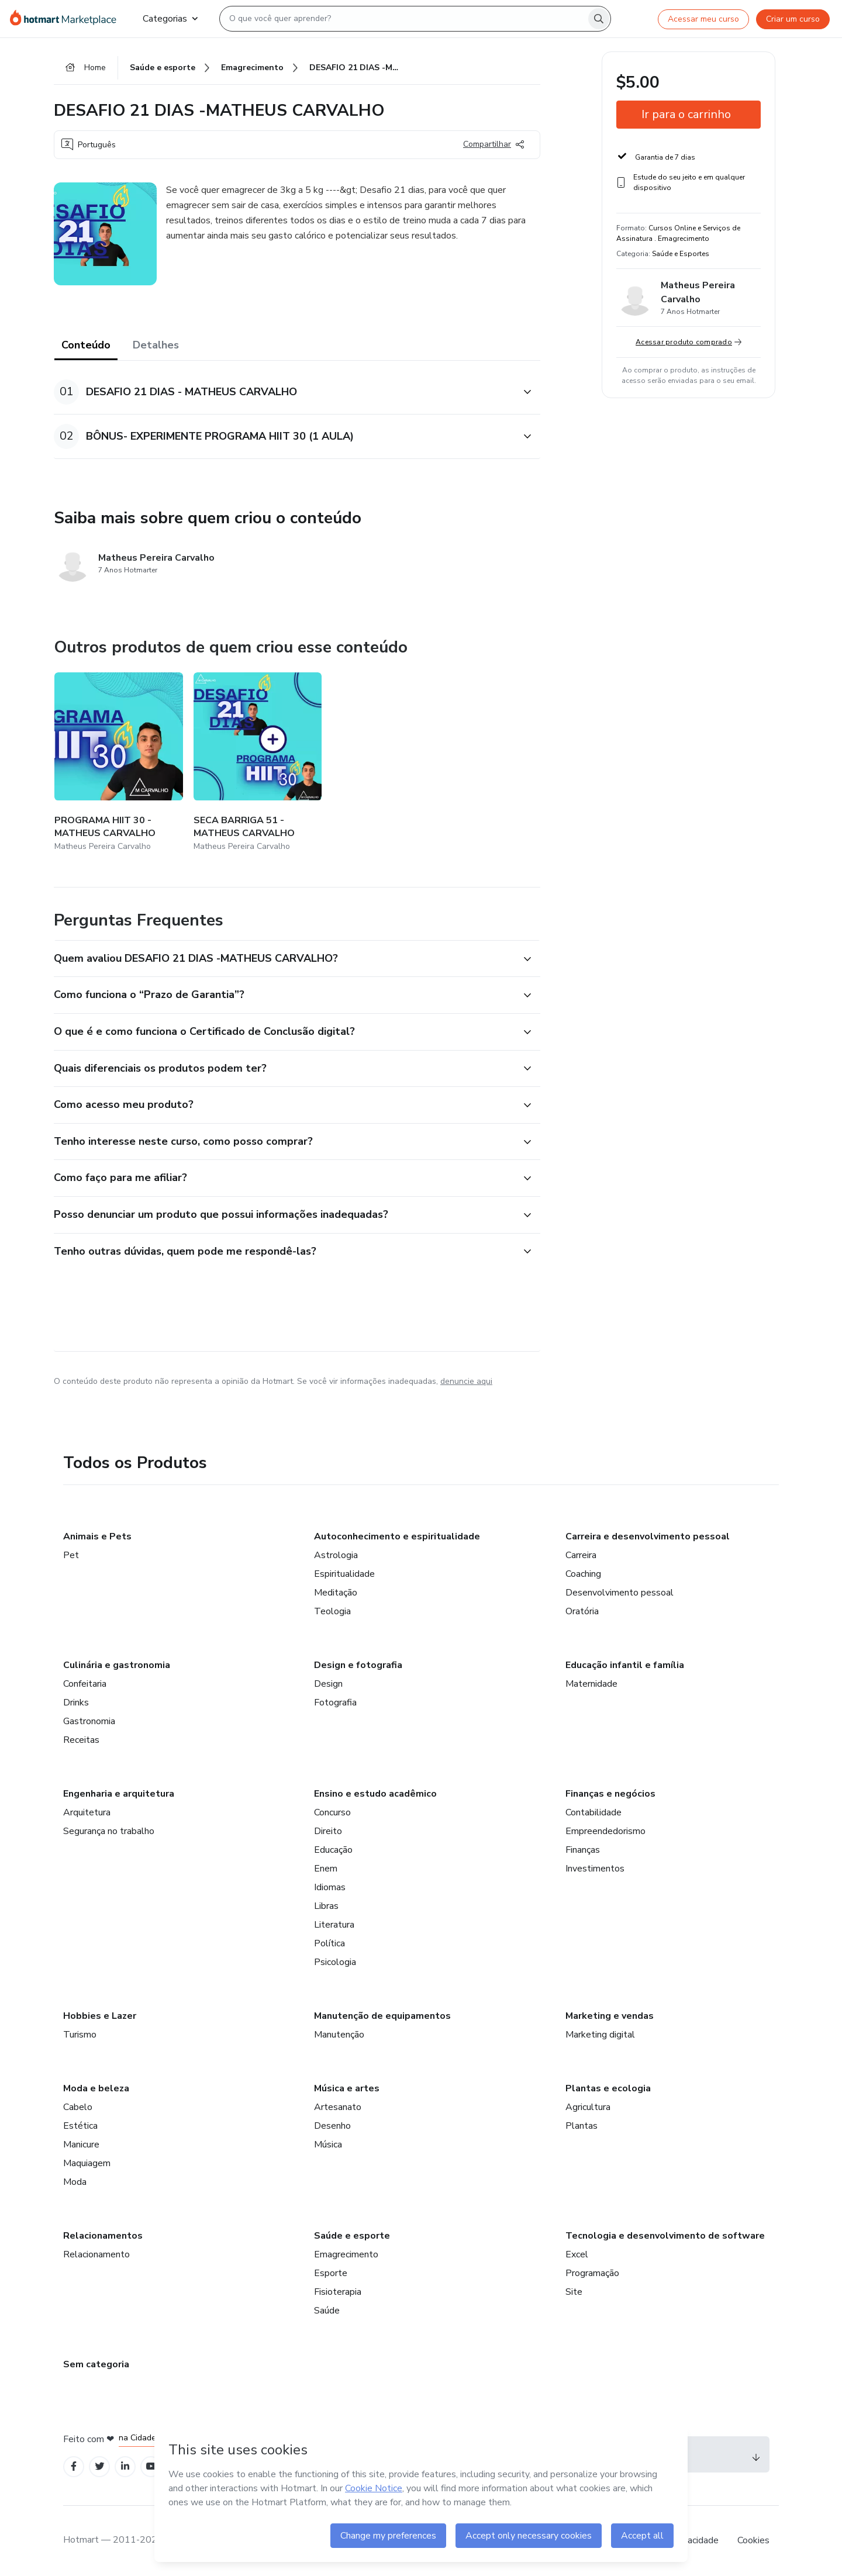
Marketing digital (600, 2034)
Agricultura (587, 2107)
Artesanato (337, 2107)
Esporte (330, 2273)
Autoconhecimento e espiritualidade (397, 1536)
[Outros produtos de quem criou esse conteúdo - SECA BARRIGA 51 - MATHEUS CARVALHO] (258, 763)
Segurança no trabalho (108, 1831)
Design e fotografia (358, 1665)
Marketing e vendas (609, 2015)
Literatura (334, 1924)
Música (328, 2144)
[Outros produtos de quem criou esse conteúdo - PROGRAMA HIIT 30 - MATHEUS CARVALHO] (118, 763)
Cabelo (77, 2107)
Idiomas (330, 1887)
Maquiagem (87, 2163)
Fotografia (335, 1702)
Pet (71, 1555)
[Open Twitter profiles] (100, 2466)
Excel (576, 2254)
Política (329, 1943)
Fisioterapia (337, 2291)
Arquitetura (87, 1812)
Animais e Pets (97, 1536)
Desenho (332, 2125)
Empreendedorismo (605, 1831)
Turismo (79, 2034)
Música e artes (346, 2088)
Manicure (81, 2144)
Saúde (327, 2310)
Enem (325, 1868)
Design (328, 1683)
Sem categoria (96, 2364)
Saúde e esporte (352, 2235)
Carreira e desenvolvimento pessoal (647, 1536)
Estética (80, 2125)
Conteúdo (86, 345)
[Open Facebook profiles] (73, 2466)
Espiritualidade (344, 1573)
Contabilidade (593, 1812)
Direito (328, 1831)
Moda (75, 2182)
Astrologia (336, 1555)
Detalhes (156, 345)
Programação (592, 2273)
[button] (284, 392)
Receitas (81, 1740)
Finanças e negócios (610, 1793)
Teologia (332, 1611)
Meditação (335, 1592)
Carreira (580, 1555)
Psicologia (335, 1962)
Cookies (753, 2540)
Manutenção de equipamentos (382, 2015)
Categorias (170, 18)
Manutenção (339, 2034)
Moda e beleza (96, 2088)
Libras (326, 1906)
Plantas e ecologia (608, 2088)
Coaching (583, 1573)
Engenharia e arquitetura (118, 1793)
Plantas (581, 2125)
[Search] (598, 18)
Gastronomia (89, 1721)
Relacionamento (96, 2254)
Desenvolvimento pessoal (619, 1592)
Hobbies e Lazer (99, 2015)
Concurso (332, 1812)
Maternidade (591, 1683)
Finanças (582, 1849)
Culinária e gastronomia (116, 1665)
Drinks (76, 1702)
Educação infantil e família (624, 1665)
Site (573, 2291)
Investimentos (594, 1868)
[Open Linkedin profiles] (125, 2466)
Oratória (582, 1611)
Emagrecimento (346, 2254)
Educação (333, 1849)
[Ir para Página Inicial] (67, 18)
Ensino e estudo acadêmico (375, 1793)
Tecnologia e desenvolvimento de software (665, 2235)
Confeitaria (84, 1683)
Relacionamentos (103, 2235)
